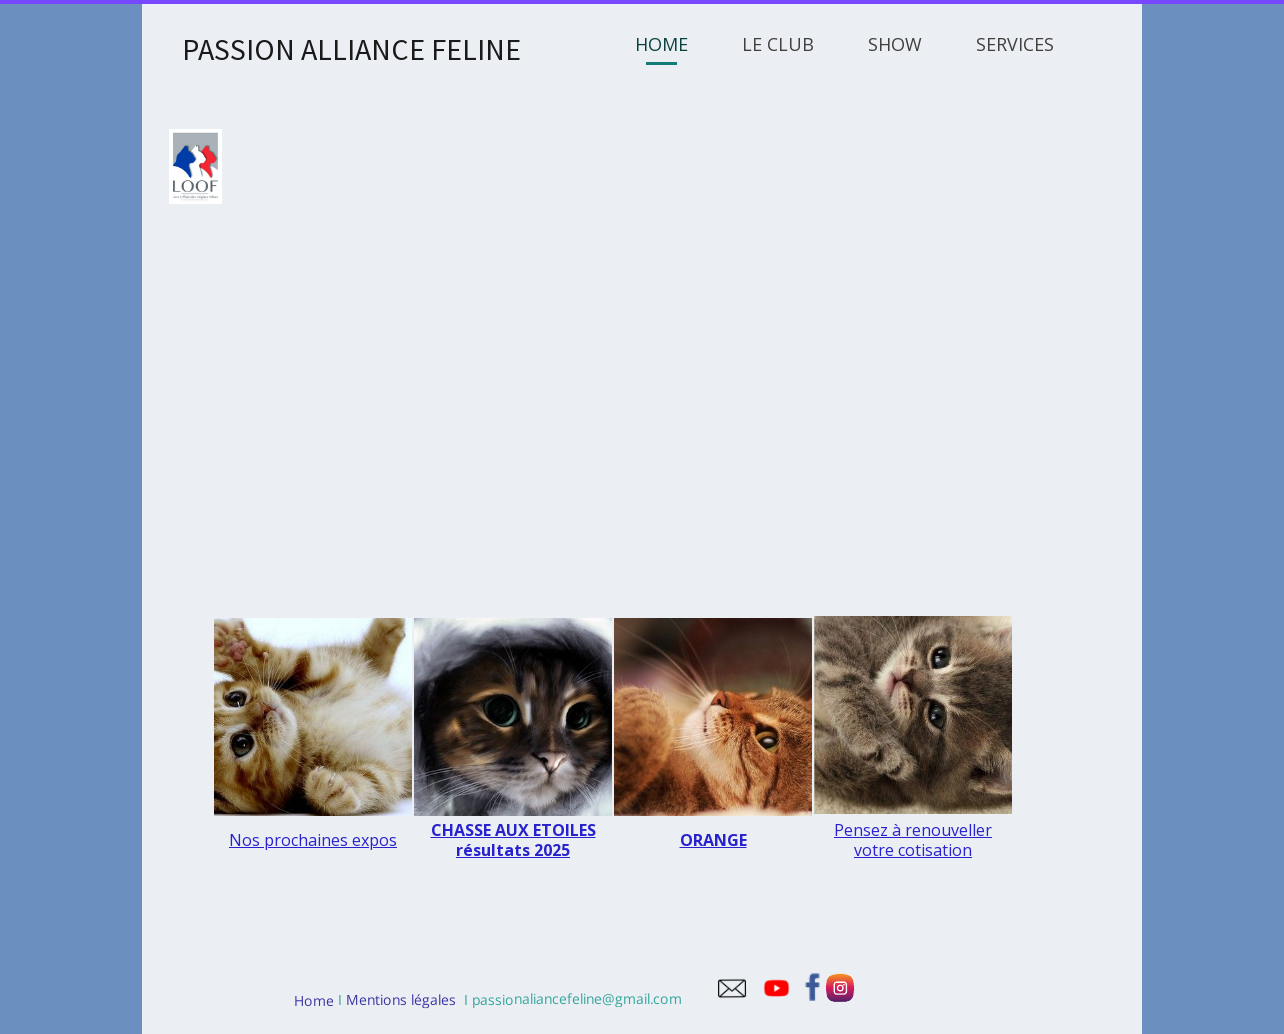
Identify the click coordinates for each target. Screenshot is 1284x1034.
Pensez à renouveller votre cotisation (913, 840)
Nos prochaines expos (313, 840)
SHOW (895, 44)
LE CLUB (778, 44)
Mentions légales (399, 999)
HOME (661, 44)
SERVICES (1015, 44)
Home (314, 999)
